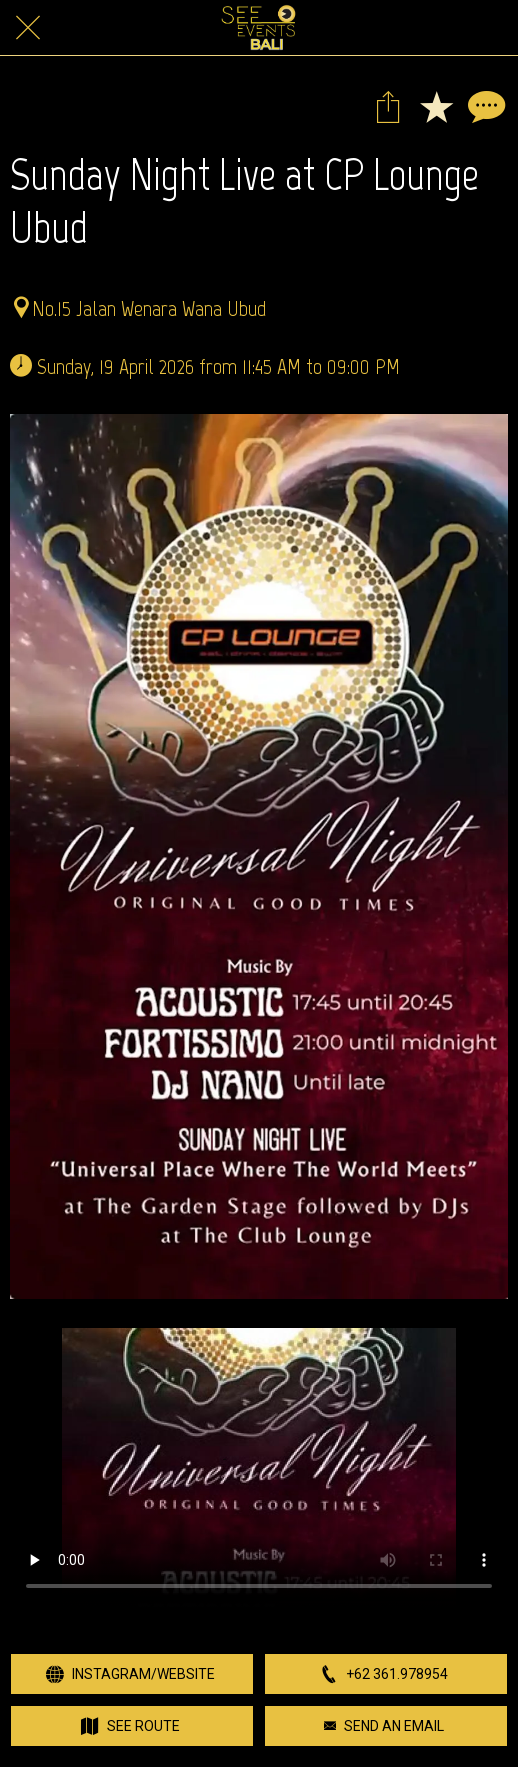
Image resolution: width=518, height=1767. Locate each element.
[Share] (388, 106)
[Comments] (484, 106)
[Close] (28, 28)
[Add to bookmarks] (436, 106)
